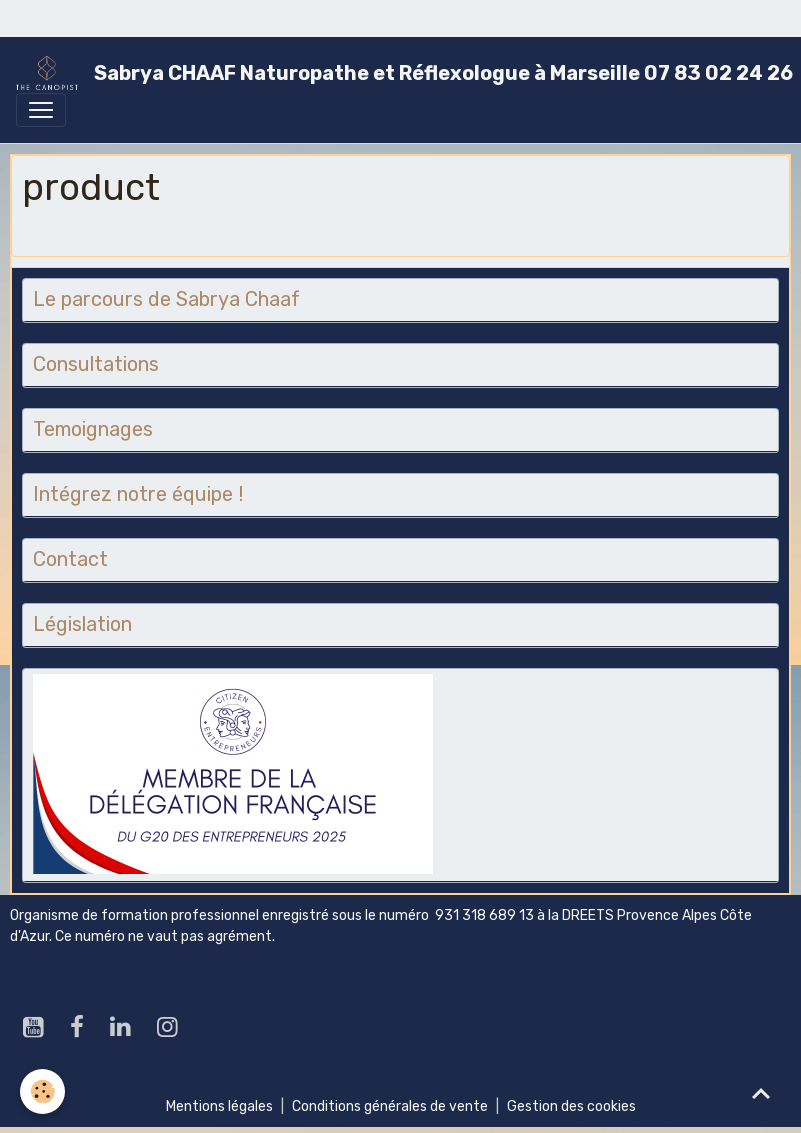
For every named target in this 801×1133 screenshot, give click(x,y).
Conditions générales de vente (390, 1106)
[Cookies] (42, 1091)
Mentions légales (219, 1106)
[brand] (392, 73)
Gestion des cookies (571, 1106)
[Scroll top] (761, 1093)
